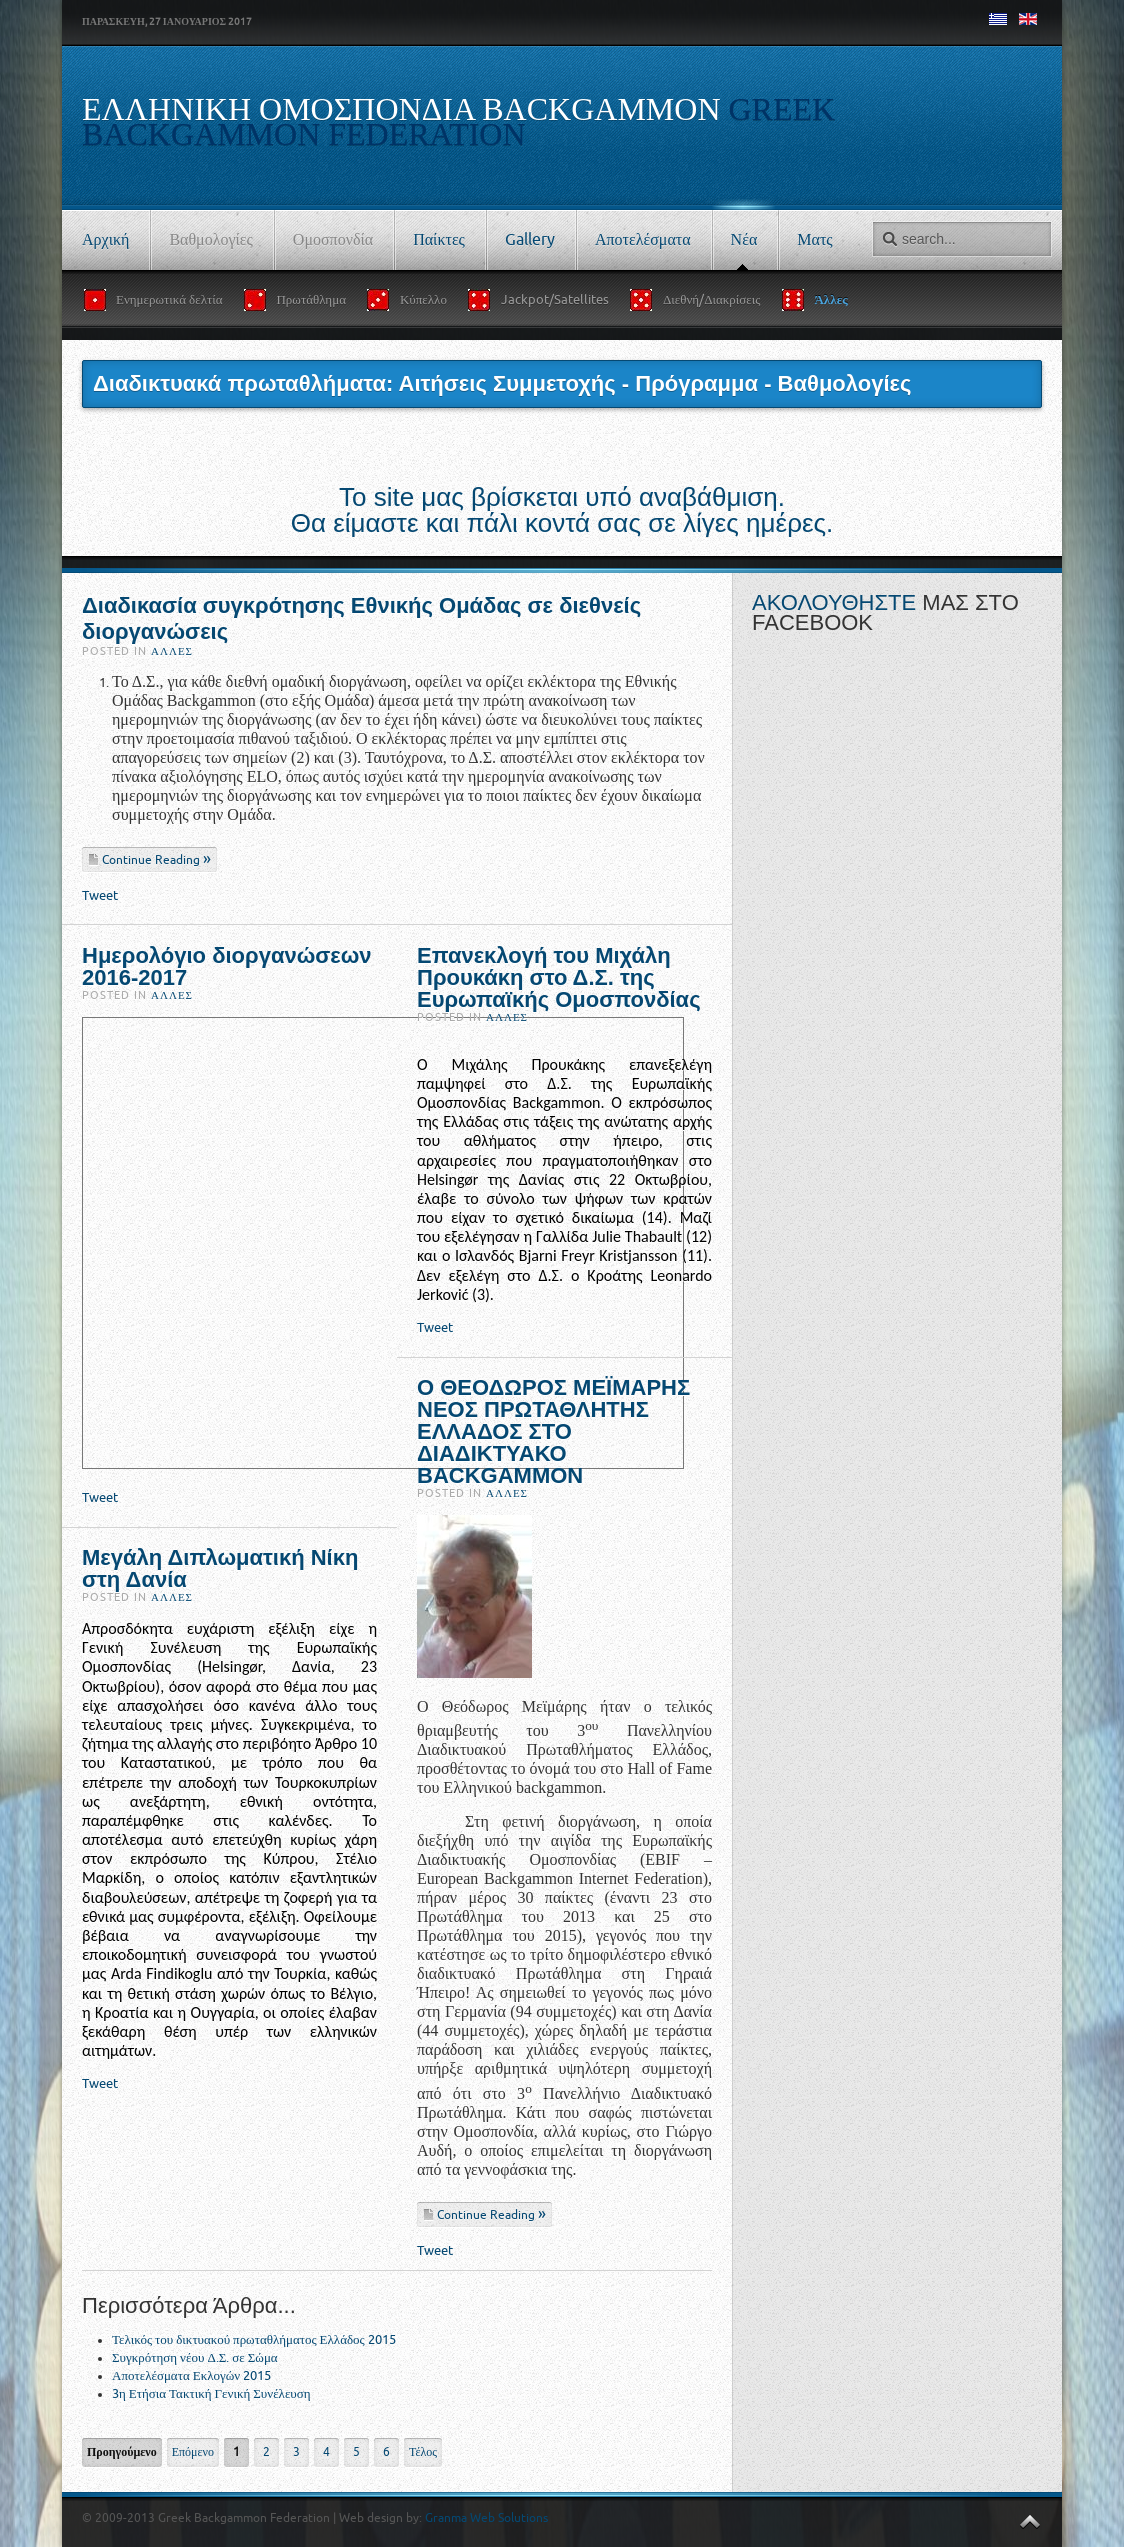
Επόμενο (193, 2452)
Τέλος (423, 2452)
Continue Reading (152, 860)
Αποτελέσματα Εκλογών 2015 (191, 2375)
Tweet (100, 895)
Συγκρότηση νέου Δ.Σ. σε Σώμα (195, 2357)
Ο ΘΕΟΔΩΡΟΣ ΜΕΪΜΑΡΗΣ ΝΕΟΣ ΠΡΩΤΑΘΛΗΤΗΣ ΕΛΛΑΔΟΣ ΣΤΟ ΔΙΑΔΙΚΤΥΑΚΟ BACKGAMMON (553, 1431)
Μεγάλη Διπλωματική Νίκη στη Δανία (220, 1568)
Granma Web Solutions (486, 2518)
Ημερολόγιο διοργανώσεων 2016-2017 (227, 966)
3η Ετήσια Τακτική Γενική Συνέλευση (211, 2393)
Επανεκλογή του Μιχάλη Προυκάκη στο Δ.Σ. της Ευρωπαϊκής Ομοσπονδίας (559, 977)
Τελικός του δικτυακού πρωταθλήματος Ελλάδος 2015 (254, 2339)
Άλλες (172, 651)
